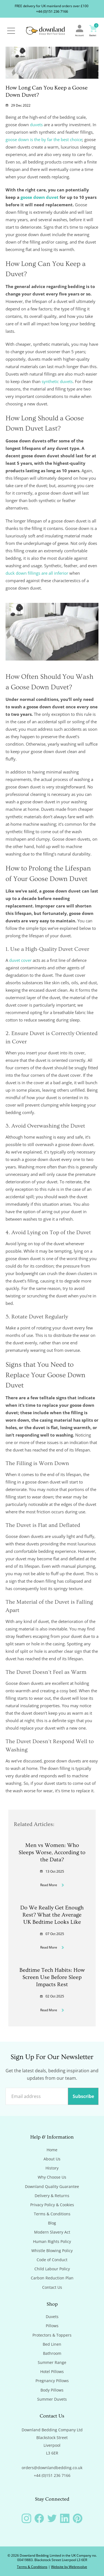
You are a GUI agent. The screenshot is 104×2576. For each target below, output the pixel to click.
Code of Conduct (52, 2259)
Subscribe (83, 2096)
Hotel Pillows (52, 2371)
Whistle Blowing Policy (52, 2250)
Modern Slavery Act (52, 2232)
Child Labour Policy (52, 2268)
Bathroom (52, 2353)
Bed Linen (52, 2344)
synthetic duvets (57, 381)
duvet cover (20, 960)
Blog (52, 2223)
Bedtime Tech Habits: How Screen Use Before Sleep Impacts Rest (52, 1977)
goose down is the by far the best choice (44, 139)
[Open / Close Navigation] (11, 30)
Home (52, 2149)
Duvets (52, 2316)
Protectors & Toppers (52, 2335)
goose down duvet (40, 197)
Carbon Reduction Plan (52, 2278)
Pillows (52, 2325)
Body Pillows (52, 2390)
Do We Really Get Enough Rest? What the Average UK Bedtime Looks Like (52, 1915)
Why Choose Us (52, 2177)
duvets (36, 124)
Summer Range (52, 2362)
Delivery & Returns (52, 2195)
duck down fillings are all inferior (37, 573)
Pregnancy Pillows (52, 2380)
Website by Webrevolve (69, 2566)
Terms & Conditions (52, 2213)
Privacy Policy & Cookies (52, 2204)
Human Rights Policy (52, 2241)
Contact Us (52, 2287)
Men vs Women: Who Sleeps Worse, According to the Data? (52, 1852)
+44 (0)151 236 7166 (52, 11)
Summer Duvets (52, 2399)
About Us (52, 2159)
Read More (52, 1885)
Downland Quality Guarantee (52, 2186)
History (52, 2168)
